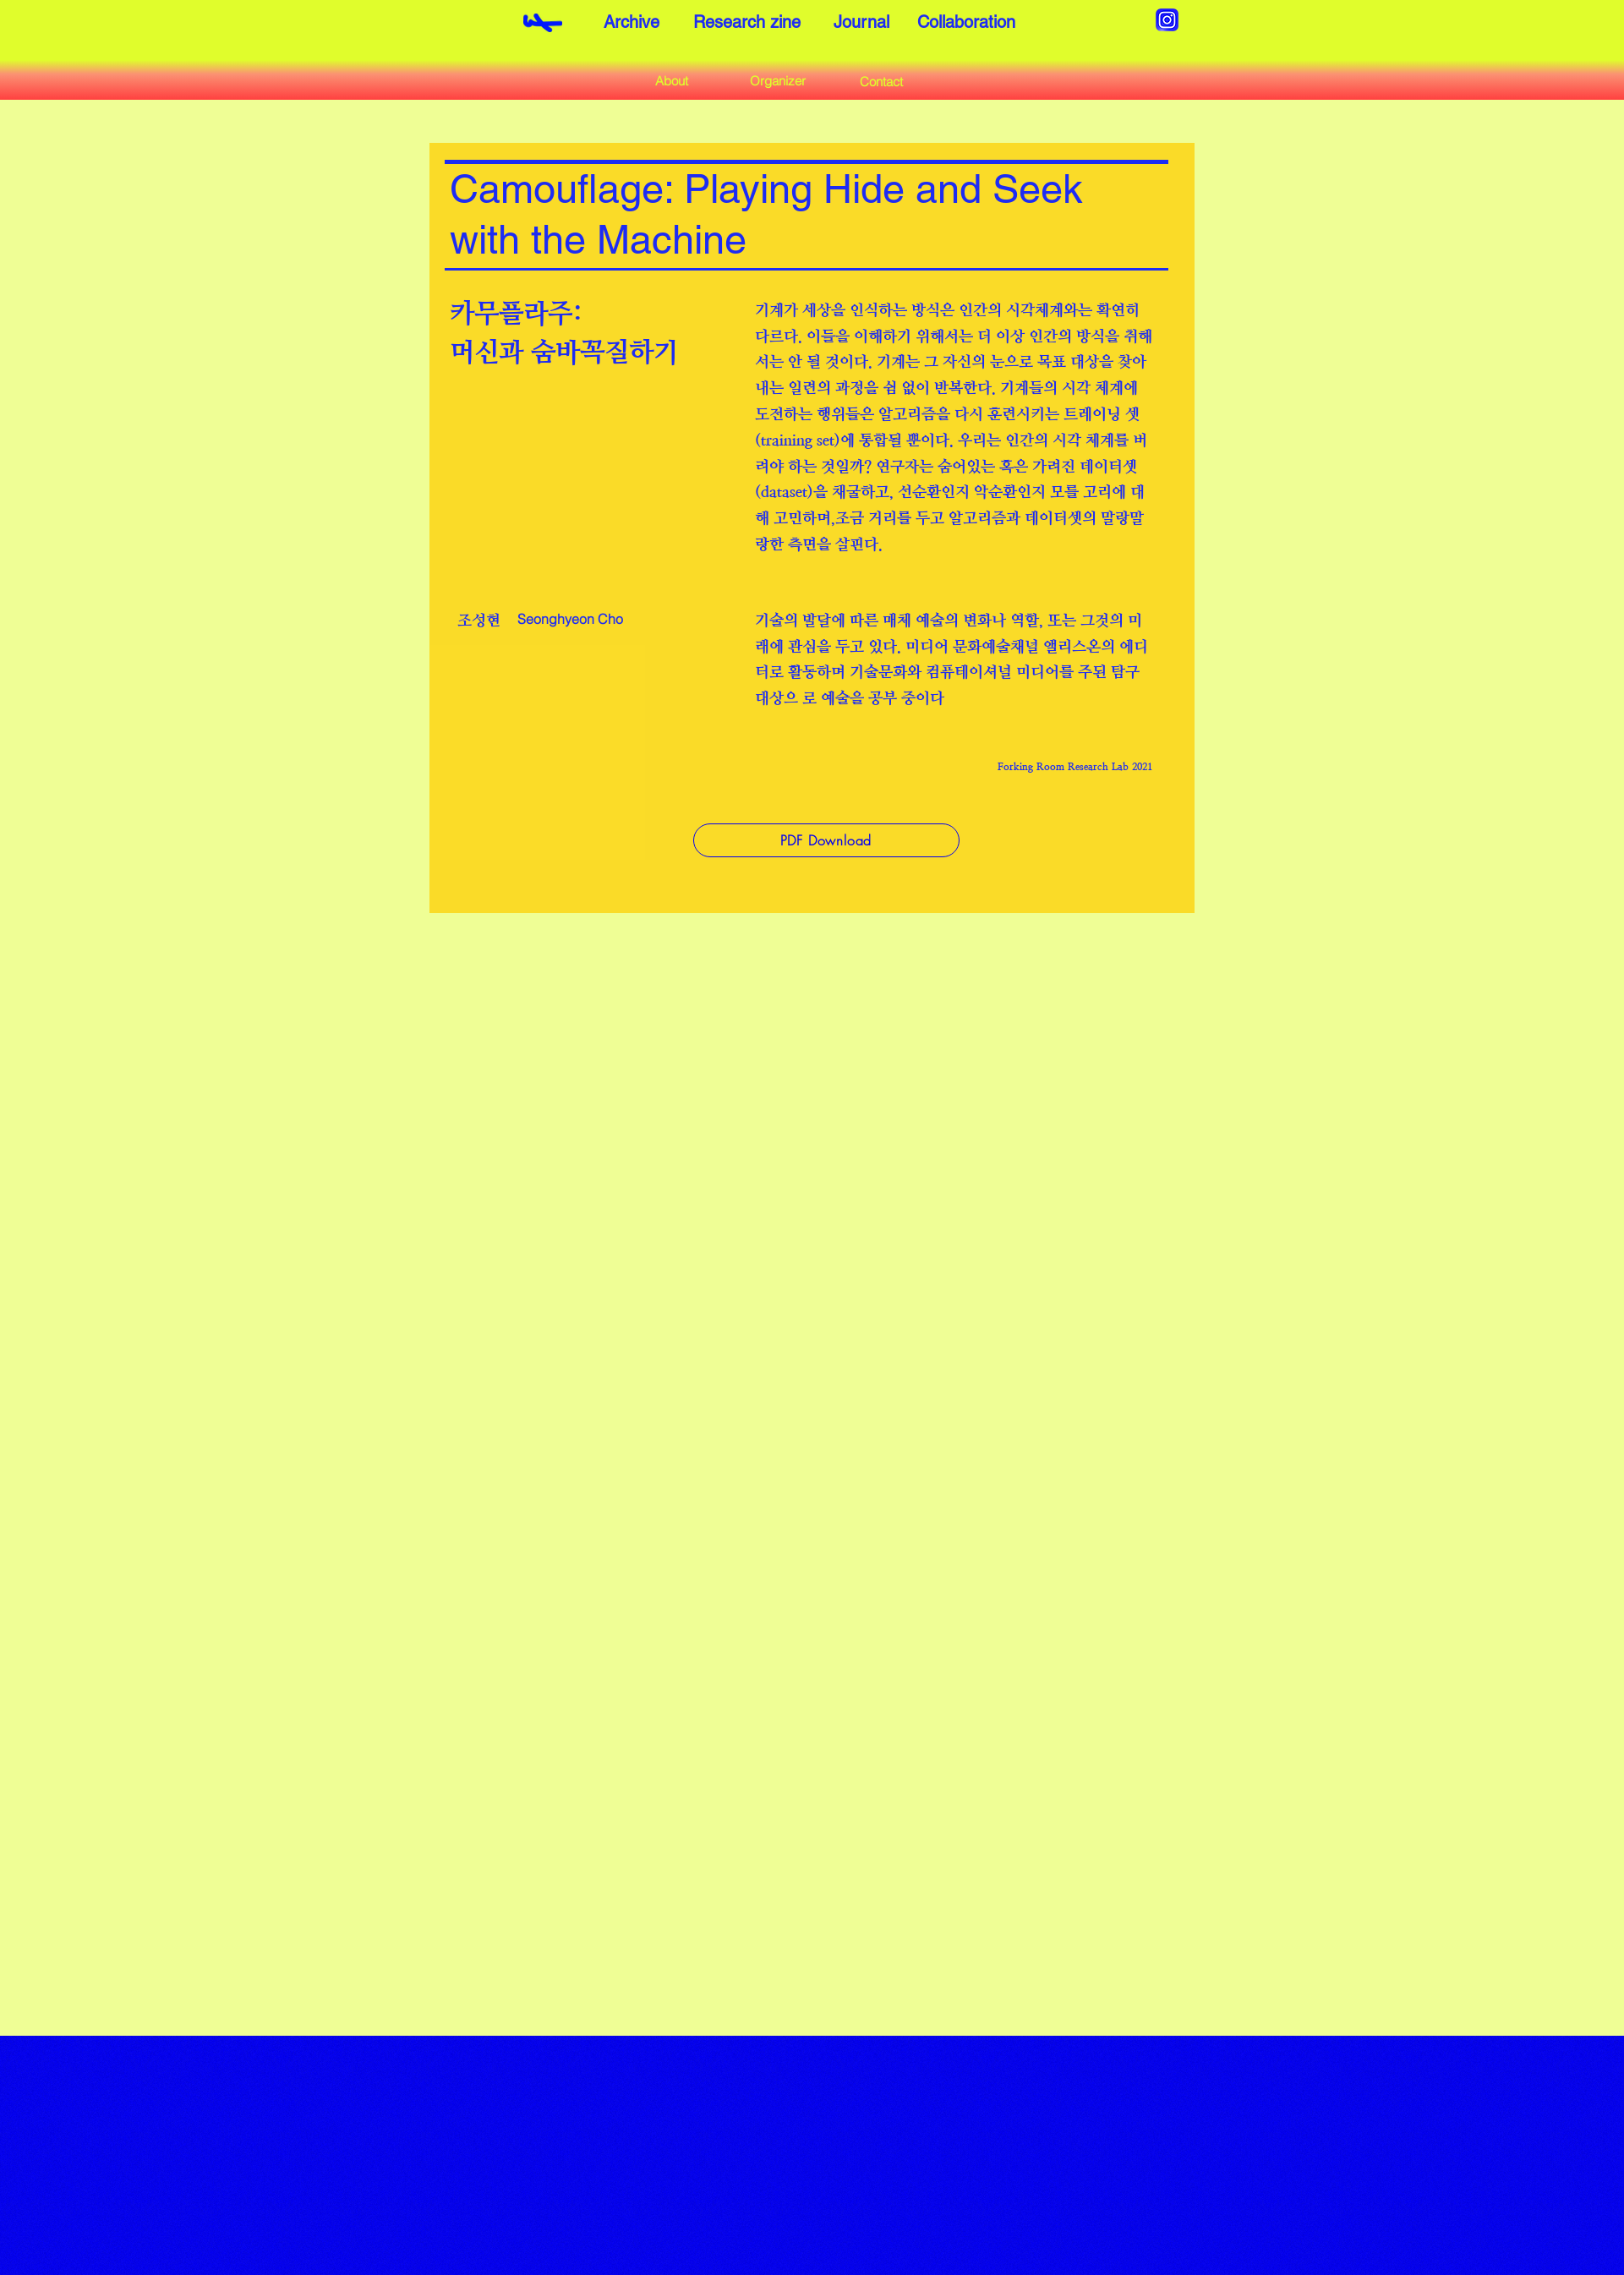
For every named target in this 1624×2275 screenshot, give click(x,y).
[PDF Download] (826, 840)
